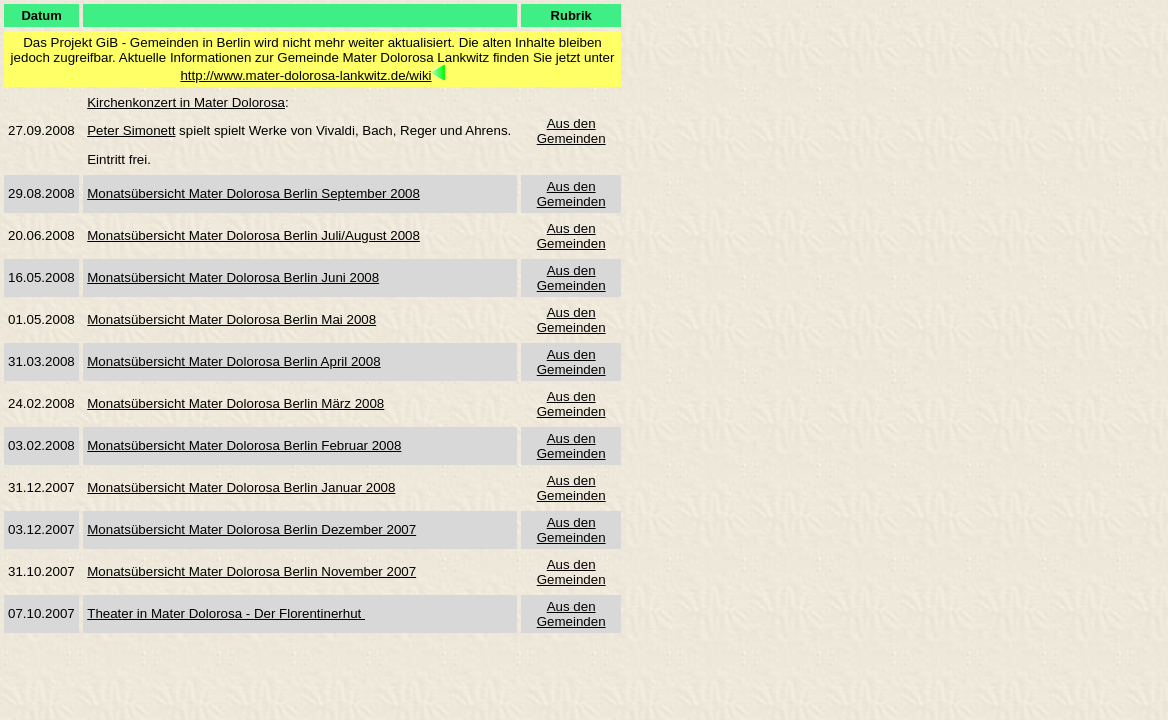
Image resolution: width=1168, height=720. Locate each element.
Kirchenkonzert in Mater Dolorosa (186, 102)
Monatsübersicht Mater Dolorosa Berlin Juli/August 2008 (253, 235)
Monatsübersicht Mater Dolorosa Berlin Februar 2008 (244, 445)
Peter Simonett (131, 130)
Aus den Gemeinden (571, 131)
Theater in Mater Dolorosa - (170, 613)
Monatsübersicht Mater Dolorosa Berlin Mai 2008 (231, 319)
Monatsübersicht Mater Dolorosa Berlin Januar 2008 (241, 487)
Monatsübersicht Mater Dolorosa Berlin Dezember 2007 (251, 529)
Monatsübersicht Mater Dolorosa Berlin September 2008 (253, 193)
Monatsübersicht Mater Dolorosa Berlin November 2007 (251, 571)
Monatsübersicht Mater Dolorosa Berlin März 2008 (235, 403)
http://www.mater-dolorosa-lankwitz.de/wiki (305, 75)
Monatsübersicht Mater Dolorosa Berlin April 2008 (233, 361)
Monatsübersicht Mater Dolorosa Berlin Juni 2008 (233, 277)
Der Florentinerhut (309, 613)
